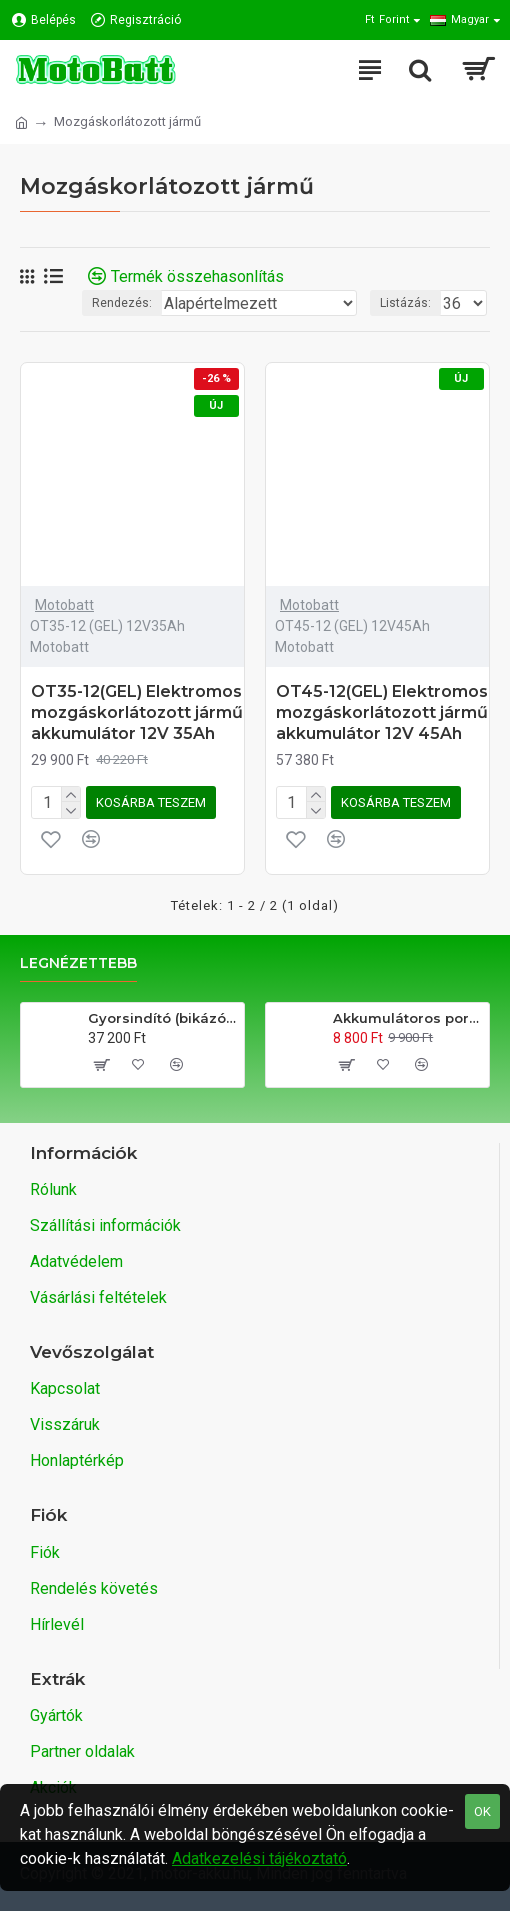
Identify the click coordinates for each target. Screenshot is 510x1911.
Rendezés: (122, 303)
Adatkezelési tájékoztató (259, 1858)
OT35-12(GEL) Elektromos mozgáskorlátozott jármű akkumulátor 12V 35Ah (137, 712)
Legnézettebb (78, 963)
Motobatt (64, 605)
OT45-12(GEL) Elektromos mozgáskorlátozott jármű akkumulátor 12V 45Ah (382, 712)
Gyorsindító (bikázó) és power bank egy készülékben (162, 1018)
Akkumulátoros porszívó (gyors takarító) (407, 1018)
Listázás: (405, 303)
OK (482, 1811)
